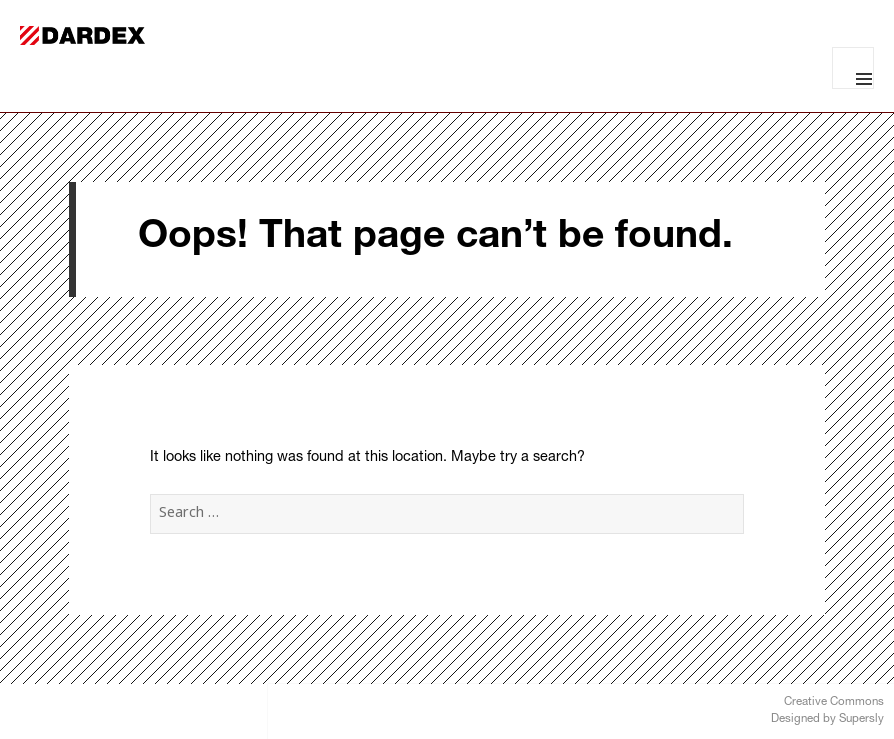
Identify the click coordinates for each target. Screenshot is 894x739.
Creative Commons (834, 702)
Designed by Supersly (827, 719)
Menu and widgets (853, 68)
